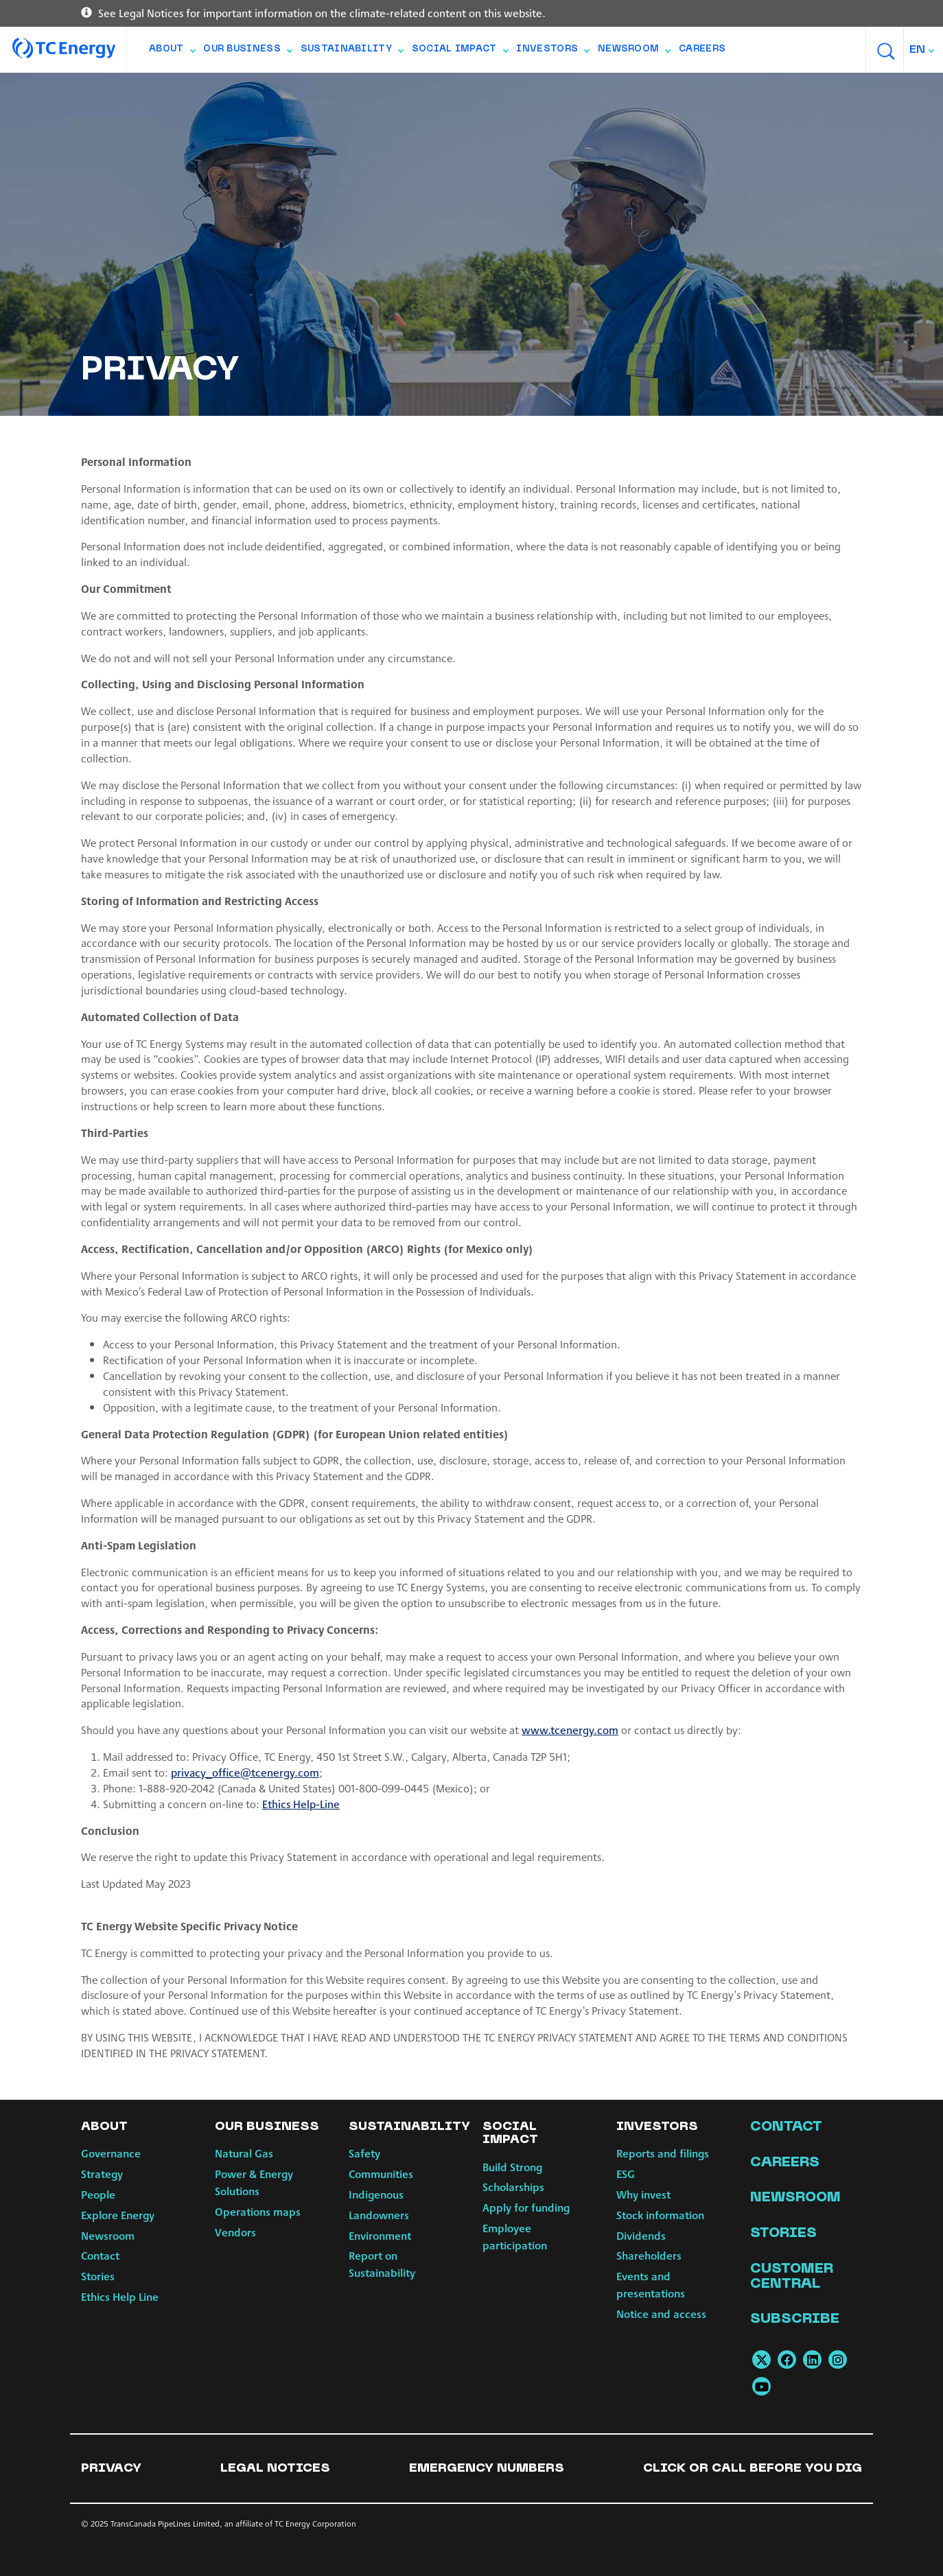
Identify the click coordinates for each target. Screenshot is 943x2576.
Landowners (379, 2214)
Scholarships (513, 2186)
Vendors (235, 2231)
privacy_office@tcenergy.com (245, 1772)
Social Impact (460, 52)
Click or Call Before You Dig (752, 2468)
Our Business (247, 52)
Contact (100, 2255)
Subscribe (794, 2319)
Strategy (102, 2173)
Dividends (641, 2235)
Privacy (111, 2468)
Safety (364, 2153)
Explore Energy (117, 2214)
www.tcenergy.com (570, 1729)
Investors (552, 52)
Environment (380, 2235)
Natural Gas (244, 2153)
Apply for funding (526, 2207)
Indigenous (376, 2194)
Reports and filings (662, 2153)
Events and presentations (650, 2284)
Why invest (643, 2194)
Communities (381, 2173)
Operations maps (258, 2211)
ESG (625, 2173)
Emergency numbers (486, 2468)
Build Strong (512, 2166)
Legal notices (275, 2468)
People (98, 2194)
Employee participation (514, 2236)
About (172, 52)
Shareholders (649, 2255)
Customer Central (791, 2276)
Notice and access (661, 2313)
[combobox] (923, 50)
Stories (98, 2275)
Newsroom (634, 52)
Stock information (660, 2214)
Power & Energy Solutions (254, 2182)
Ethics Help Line (120, 2296)
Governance (111, 2153)
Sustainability (352, 52)
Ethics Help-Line (301, 1803)
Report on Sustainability (382, 2264)
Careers (702, 49)
